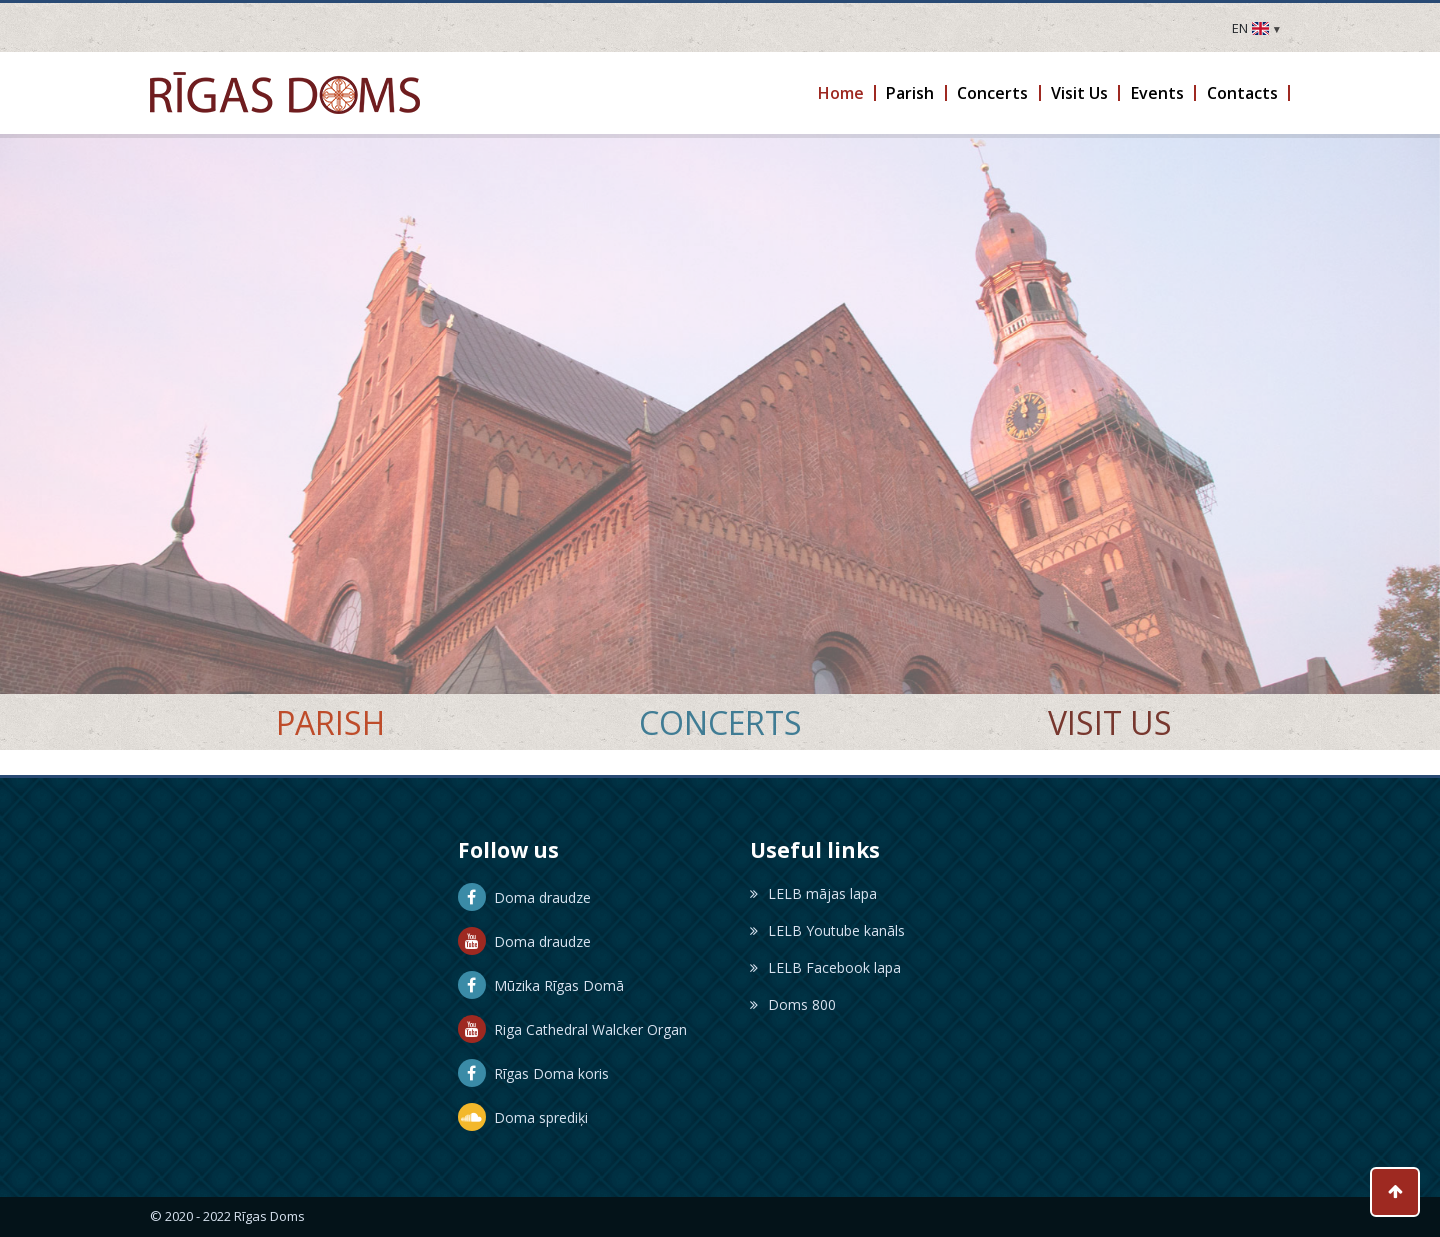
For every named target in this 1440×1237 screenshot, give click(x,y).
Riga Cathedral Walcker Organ (572, 1029)
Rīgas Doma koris (533, 1073)
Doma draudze (524, 897)
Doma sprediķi (523, 1117)
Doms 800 (793, 1004)
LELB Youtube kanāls (827, 930)
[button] (841, 93)
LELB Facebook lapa (825, 967)
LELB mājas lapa (813, 893)
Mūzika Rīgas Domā (541, 985)
